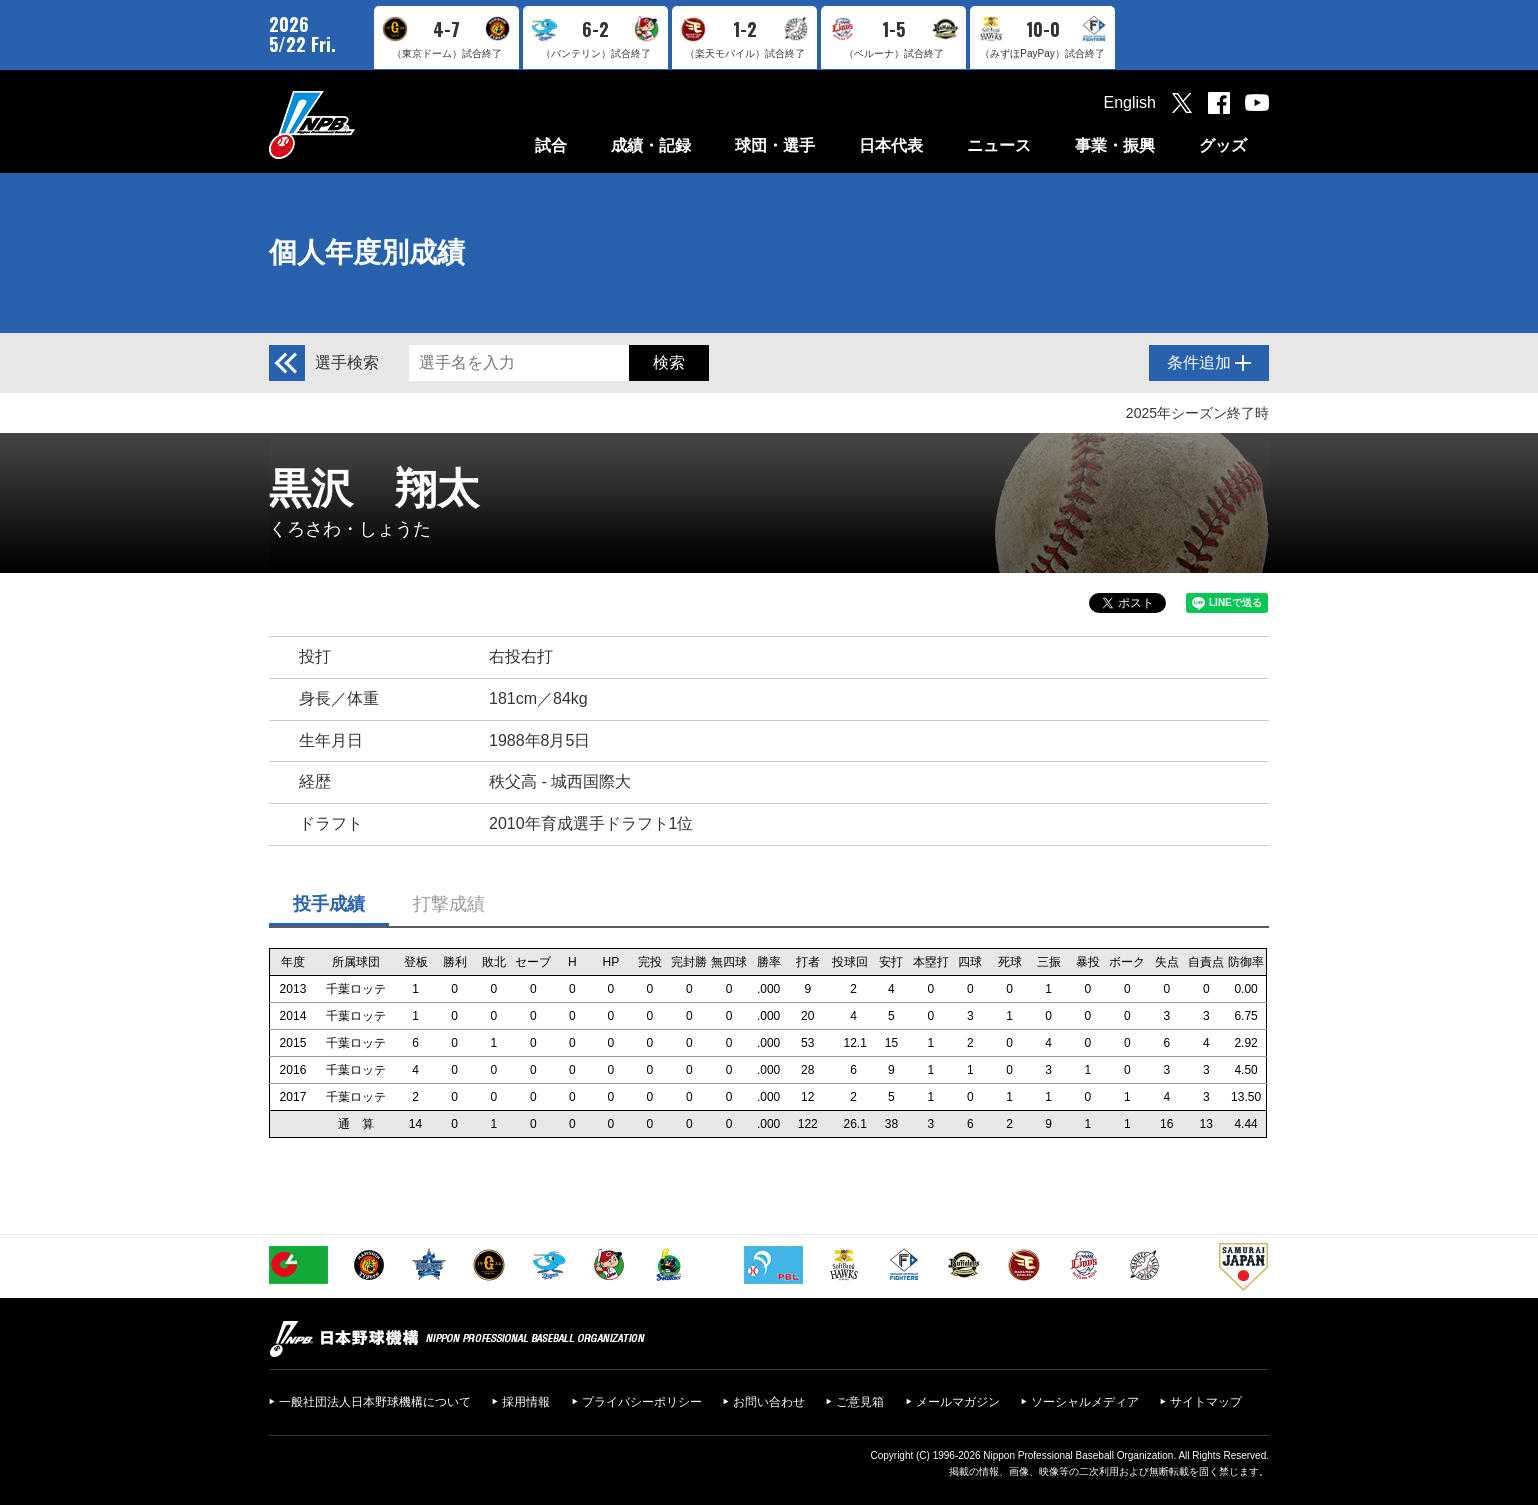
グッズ (1223, 145)
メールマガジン (958, 1402)
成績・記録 (651, 145)
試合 (551, 145)
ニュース (999, 145)
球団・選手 (775, 145)
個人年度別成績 (367, 252)
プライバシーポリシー (642, 1402)
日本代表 (891, 145)
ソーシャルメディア (1085, 1402)
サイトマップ (1206, 1402)
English (1130, 102)
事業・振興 (1115, 145)
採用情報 (526, 1402)
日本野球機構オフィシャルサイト (362, 124)
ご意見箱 (860, 1402)
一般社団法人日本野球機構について (375, 1402)
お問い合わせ (769, 1402)
